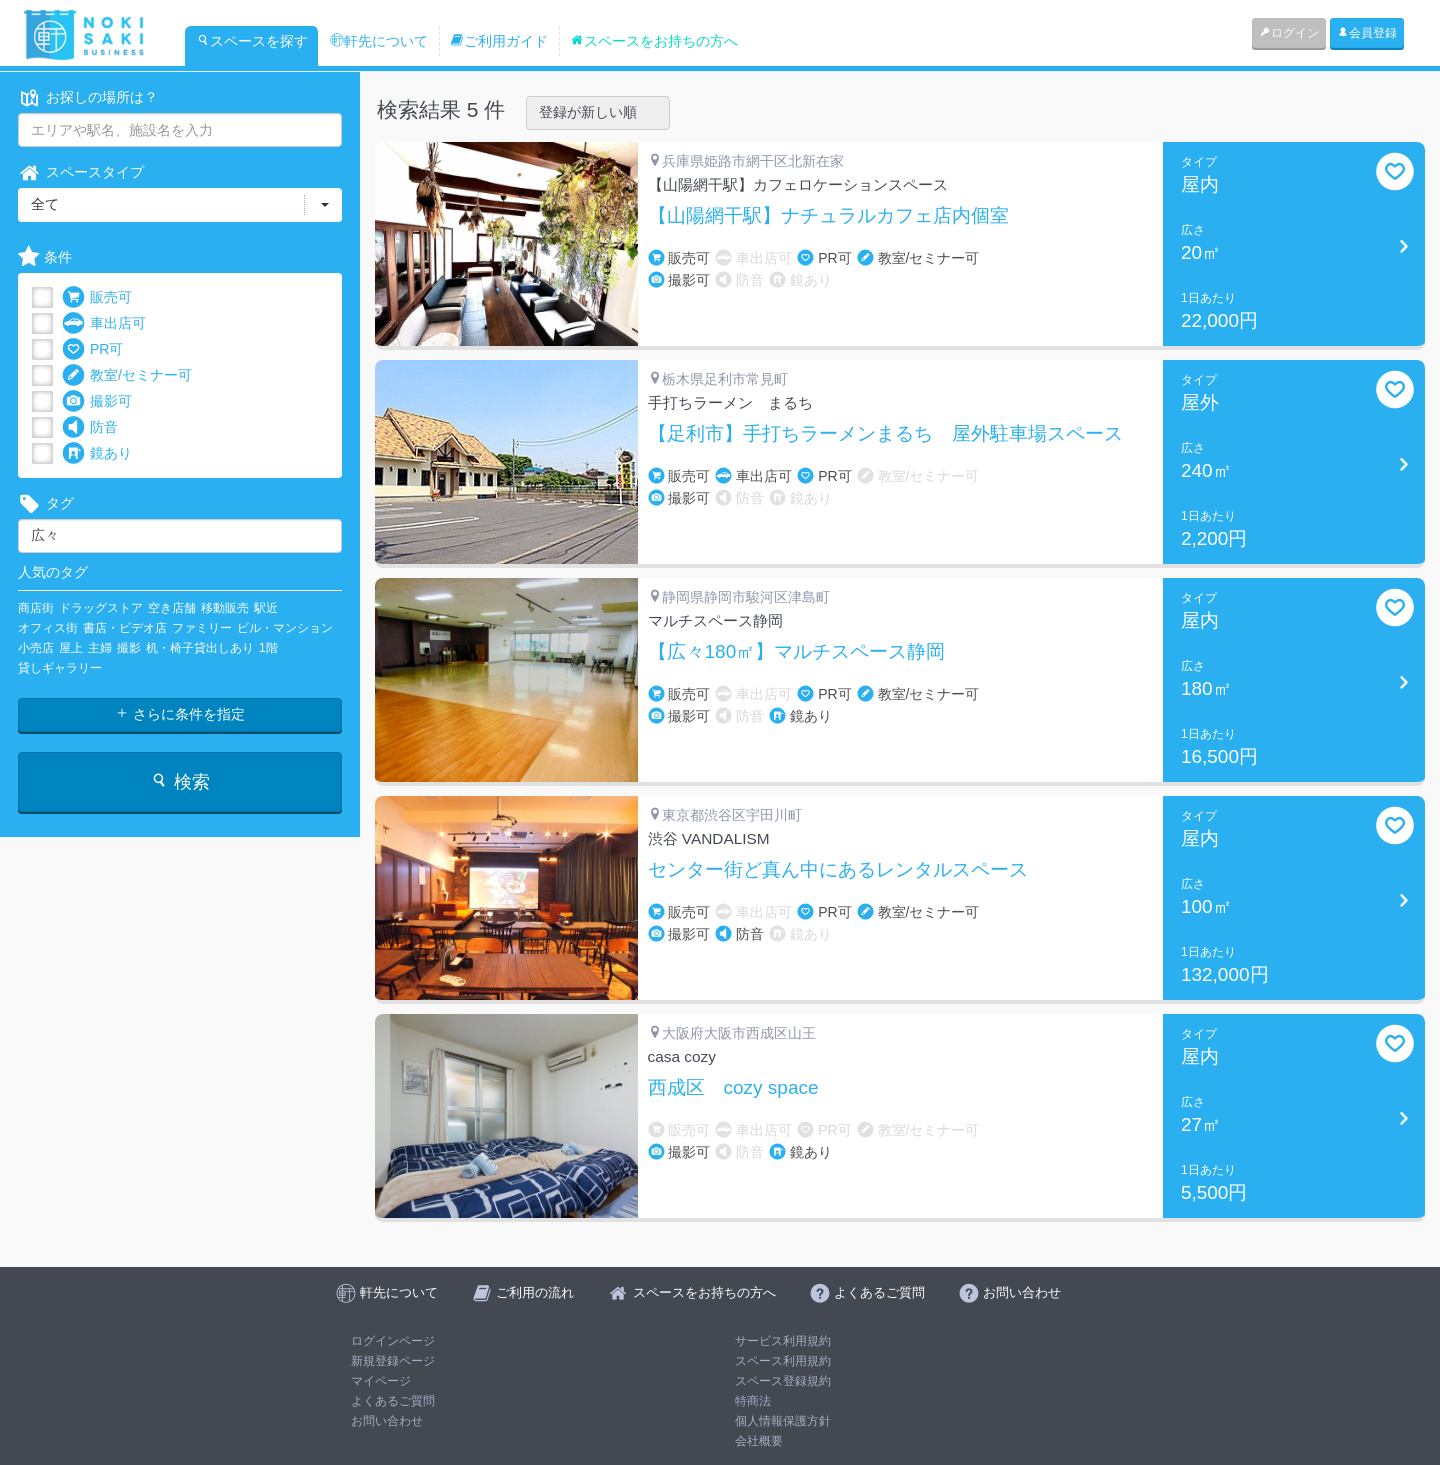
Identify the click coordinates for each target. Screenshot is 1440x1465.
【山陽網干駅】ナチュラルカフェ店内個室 (828, 216)
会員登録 (1367, 33)
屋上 (71, 648)
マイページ (381, 1381)
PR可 (92, 349)
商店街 (36, 608)
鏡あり (97, 453)
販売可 (97, 297)
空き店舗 (172, 608)
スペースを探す (252, 41)
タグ (46, 503)
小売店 (36, 648)
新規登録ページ (393, 1361)
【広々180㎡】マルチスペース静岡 (797, 652)
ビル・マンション (285, 628)
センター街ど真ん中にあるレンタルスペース (838, 870)
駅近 (266, 608)
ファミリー (202, 628)
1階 (268, 648)
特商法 (753, 1401)
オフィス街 (48, 628)
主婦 (100, 648)
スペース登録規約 (783, 1381)
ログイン (1289, 33)
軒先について (379, 41)
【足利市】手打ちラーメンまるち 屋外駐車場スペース (885, 434)
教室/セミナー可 (127, 375)
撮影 (129, 648)
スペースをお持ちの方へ (654, 41)
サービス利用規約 (783, 1341)
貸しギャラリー (60, 668)
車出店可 (104, 323)
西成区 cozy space (733, 1088)
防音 (90, 427)
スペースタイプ (81, 172)
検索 (179, 781)
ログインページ (393, 1341)
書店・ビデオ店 (125, 628)
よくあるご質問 (393, 1401)
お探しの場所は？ (88, 97)
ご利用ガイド (499, 41)
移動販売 (225, 608)
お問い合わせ (387, 1421)
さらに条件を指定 (180, 714)
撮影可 (97, 401)
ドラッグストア (101, 608)
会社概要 (759, 1441)
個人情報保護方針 (783, 1421)
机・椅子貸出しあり (200, 648)
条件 (45, 257)
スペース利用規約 (783, 1361)
